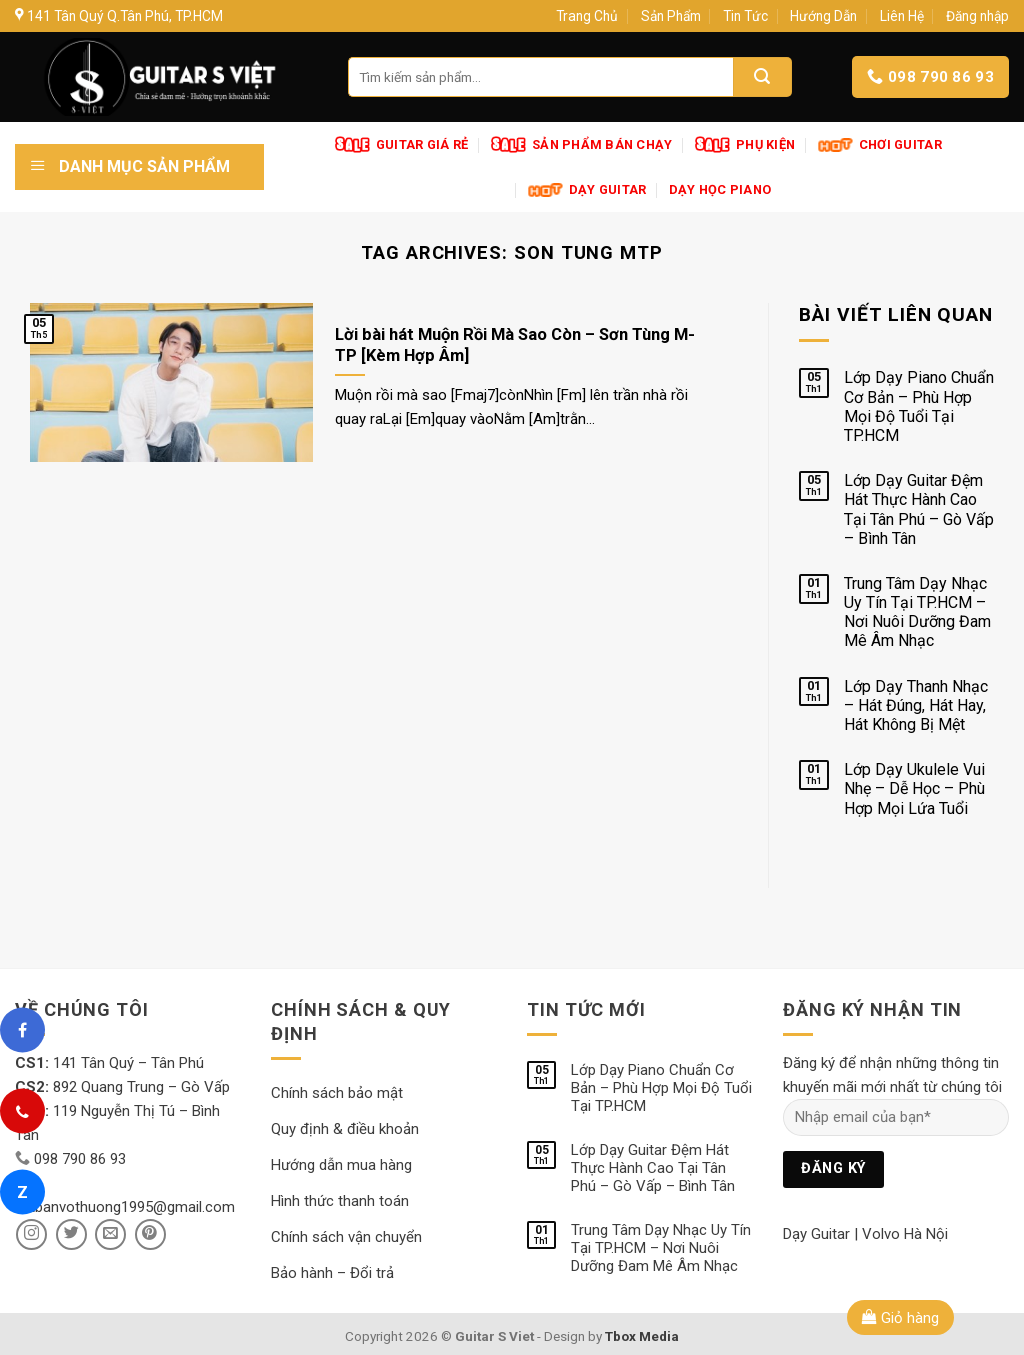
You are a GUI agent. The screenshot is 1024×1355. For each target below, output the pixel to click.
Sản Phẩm (671, 16)
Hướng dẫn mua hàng (341, 1165)
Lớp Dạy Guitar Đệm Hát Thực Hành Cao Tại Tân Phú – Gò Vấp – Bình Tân (919, 509)
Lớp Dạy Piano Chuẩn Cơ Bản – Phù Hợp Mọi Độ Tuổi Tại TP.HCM (919, 406)
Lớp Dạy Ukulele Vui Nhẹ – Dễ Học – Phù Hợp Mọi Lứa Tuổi (914, 788)
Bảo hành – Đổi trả (332, 1273)
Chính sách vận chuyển (346, 1237)
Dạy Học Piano (720, 189)
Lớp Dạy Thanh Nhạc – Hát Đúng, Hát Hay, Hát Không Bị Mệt (916, 705)
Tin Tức (745, 16)
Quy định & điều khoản (345, 1129)
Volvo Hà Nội (905, 1234)
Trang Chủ (587, 16)
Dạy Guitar (816, 1234)
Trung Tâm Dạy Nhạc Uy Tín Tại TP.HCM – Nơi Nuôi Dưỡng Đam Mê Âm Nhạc (917, 612)
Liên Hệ (902, 16)
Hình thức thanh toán (340, 1201)
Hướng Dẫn (823, 16)
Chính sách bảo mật (337, 1093)
